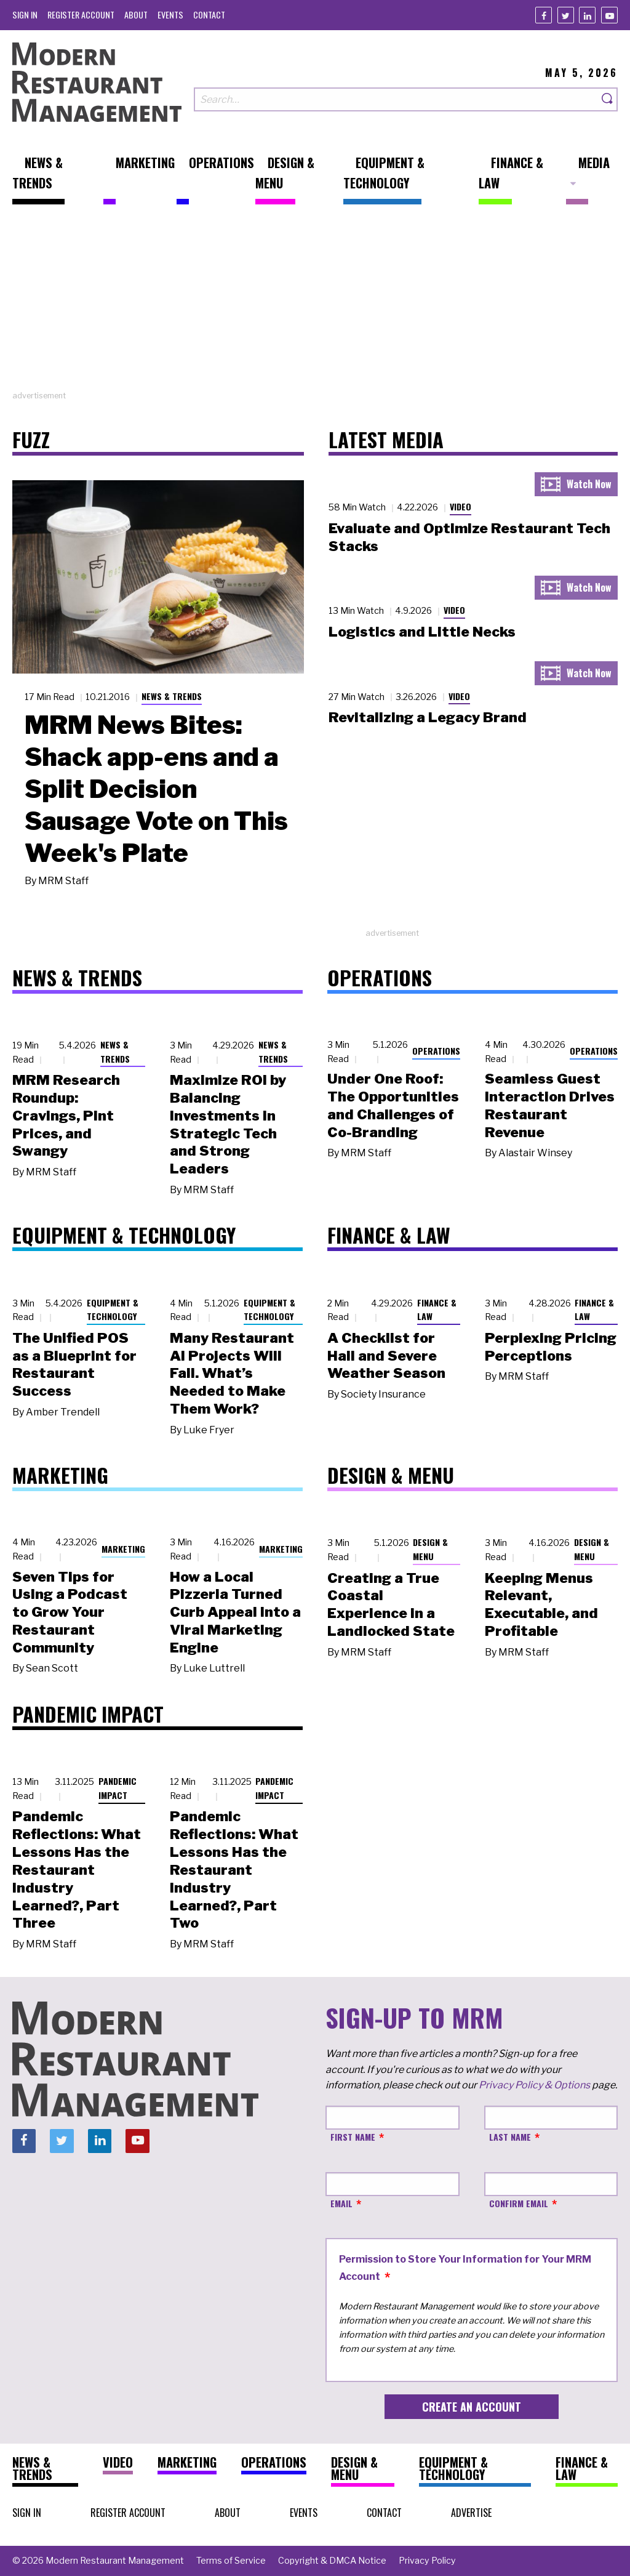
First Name (352, 2136)
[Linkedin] (587, 15)
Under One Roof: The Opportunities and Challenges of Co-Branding (393, 1105)
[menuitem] (25, 14)
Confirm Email (518, 2203)
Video (460, 506)
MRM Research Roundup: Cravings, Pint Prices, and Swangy (66, 1115)
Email (341, 2203)
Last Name (510, 2136)
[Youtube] (609, 15)
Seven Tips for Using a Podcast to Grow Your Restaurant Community (69, 1612)
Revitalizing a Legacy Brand (428, 717)
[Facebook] (543, 15)
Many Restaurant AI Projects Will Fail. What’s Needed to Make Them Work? (232, 1373)
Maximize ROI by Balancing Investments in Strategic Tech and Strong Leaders (228, 1124)
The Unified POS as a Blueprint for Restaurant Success (74, 1364)
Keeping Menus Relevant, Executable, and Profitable (541, 1604)
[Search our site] (396, 99)
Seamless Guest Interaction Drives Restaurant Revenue (550, 1105)
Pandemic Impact (117, 1787)
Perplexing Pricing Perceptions (550, 1346)
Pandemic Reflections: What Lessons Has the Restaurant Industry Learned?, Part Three (76, 1869)
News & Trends (172, 696)
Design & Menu (430, 1549)
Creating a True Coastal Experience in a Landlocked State (391, 1604)
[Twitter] (565, 15)
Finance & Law (437, 1309)
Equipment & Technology (112, 1309)
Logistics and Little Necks (422, 631)
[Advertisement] (315, 303)
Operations (436, 1050)
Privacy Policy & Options (534, 2085)
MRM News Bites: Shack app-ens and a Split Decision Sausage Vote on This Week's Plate (156, 788)
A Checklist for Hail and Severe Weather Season (386, 1355)
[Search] (608, 99)
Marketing (123, 1548)
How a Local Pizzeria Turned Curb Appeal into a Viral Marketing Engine (235, 1612)
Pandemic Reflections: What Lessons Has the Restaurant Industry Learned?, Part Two (234, 1869)
